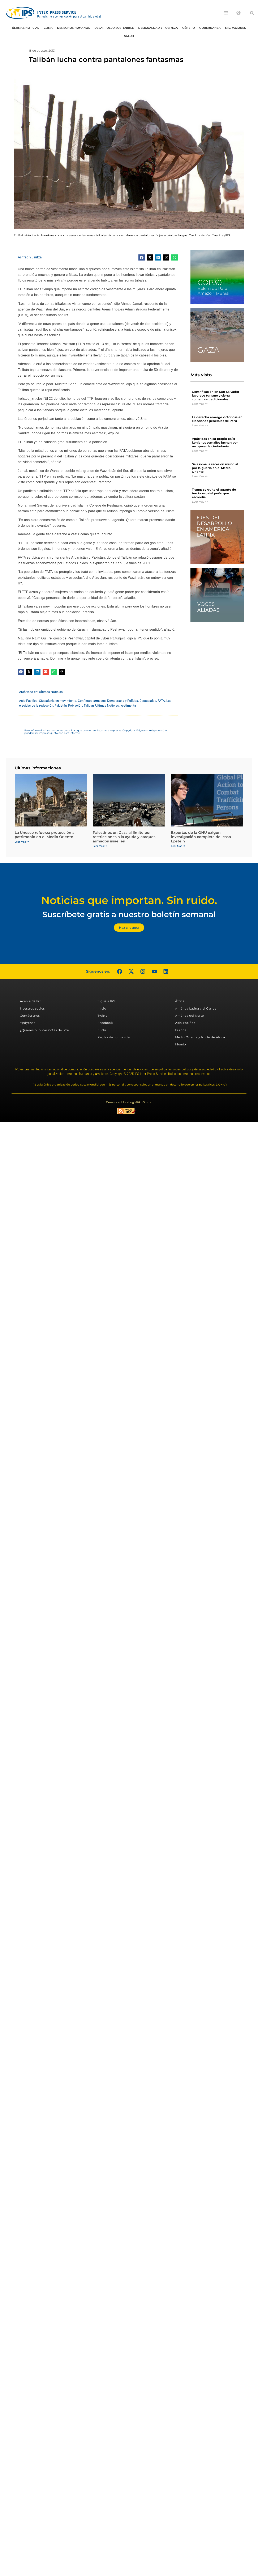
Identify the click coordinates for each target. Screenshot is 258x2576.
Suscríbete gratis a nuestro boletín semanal (129, 914)
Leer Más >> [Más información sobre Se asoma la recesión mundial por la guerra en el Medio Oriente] (200, 476)
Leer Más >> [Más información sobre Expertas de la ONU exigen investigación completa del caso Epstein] (178, 845)
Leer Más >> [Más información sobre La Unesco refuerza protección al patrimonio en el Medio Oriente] (22, 841)
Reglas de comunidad (115, 1037)
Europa (180, 1030)
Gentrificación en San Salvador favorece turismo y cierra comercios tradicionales (215, 395)
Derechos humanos (73, 27)
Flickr (102, 1030)
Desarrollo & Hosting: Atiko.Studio (129, 1102)
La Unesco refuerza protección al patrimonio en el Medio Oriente (45, 834)
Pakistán (61, 705)
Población (75, 705)
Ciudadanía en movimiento (57, 701)
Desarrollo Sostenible (114, 27)
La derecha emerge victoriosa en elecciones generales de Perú (217, 419)
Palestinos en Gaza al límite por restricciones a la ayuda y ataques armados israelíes (124, 836)
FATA (161, 701)
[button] (252, 13)
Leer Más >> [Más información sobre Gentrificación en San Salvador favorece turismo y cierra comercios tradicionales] (200, 403)
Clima (48, 27)
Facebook (105, 1023)
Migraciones (235, 27)
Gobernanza (210, 27)
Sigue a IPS (106, 1001)
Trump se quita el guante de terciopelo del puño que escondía (214, 493)
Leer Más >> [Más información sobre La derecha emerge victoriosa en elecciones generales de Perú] (200, 425)
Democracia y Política (122, 701)
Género (188, 27)
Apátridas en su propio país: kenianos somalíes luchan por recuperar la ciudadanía (215, 442)
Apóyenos (27, 1023)
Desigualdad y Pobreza (158, 27)
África (179, 1001)
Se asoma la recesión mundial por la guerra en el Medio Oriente (215, 468)
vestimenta (128, 705)
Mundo (180, 1044)
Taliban (89, 705)
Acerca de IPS (31, 1001)
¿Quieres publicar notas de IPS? (45, 1030)
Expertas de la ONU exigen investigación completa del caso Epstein (201, 836)
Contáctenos (30, 1016)
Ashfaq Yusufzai (30, 257)
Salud (129, 36)
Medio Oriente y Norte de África (200, 1037)
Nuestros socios (32, 1008)
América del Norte (189, 1016)
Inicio (102, 1008)
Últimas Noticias (25, 27)
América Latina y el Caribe (195, 1008)
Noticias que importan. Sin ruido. (129, 900)
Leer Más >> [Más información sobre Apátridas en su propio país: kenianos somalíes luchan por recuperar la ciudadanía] (200, 450)
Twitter (103, 1016)
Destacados (147, 701)
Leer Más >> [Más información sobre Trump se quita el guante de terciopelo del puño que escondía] (200, 501)
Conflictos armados (92, 701)
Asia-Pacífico (28, 701)
